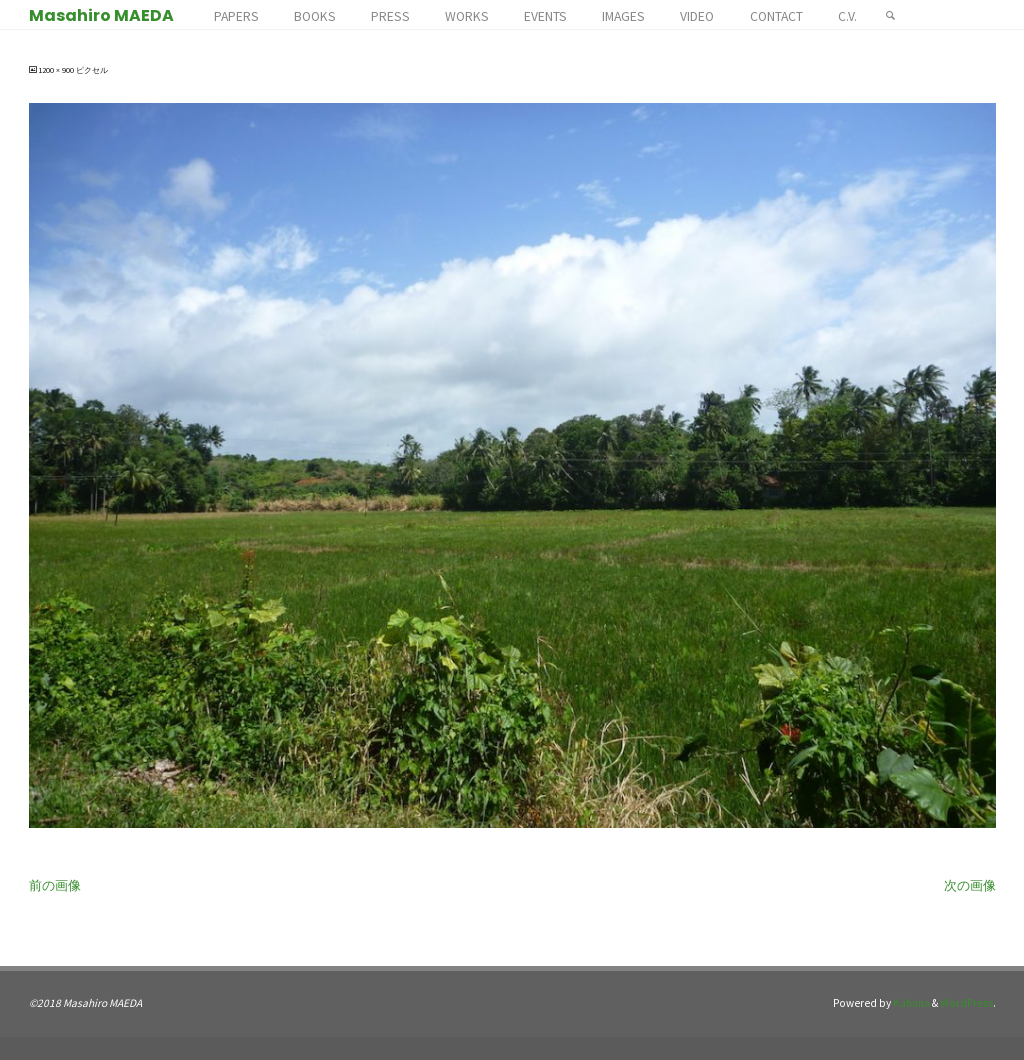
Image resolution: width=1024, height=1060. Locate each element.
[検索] (890, 15)
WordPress (966, 1003)
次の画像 (970, 885)
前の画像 (55, 885)
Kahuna (910, 1003)
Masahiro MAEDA (101, 15)
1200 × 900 (57, 70)
